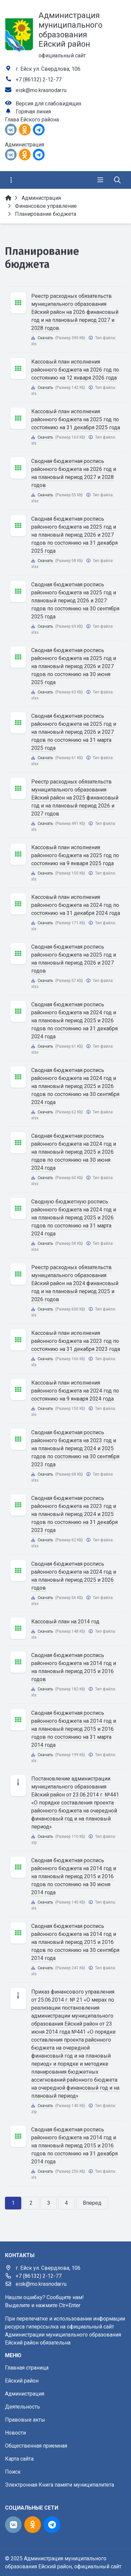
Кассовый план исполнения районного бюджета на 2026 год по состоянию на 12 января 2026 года (75, 370)
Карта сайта (19, 2459)
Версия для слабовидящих (48, 103)
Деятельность (22, 2407)
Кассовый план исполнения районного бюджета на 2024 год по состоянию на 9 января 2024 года (75, 1391)
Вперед (92, 2203)
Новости (15, 2433)
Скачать (45, 338)
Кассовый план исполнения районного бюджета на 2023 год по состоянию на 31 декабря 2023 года (75, 1341)
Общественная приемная (36, 2446)
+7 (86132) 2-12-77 (39, 79)
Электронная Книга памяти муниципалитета (59, 2485)
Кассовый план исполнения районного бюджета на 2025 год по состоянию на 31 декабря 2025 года (75, 419)
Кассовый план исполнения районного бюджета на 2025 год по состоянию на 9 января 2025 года (75, 855)
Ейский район (22, 2381)
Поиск (13, 2472)
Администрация (24, 2394)
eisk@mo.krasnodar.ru (41, 90)
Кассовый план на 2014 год (65, 1621)
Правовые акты (25, 2420)
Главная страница (27, 2368)
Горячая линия (33, 111)
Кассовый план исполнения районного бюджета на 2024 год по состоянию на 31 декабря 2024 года (75, 905)
